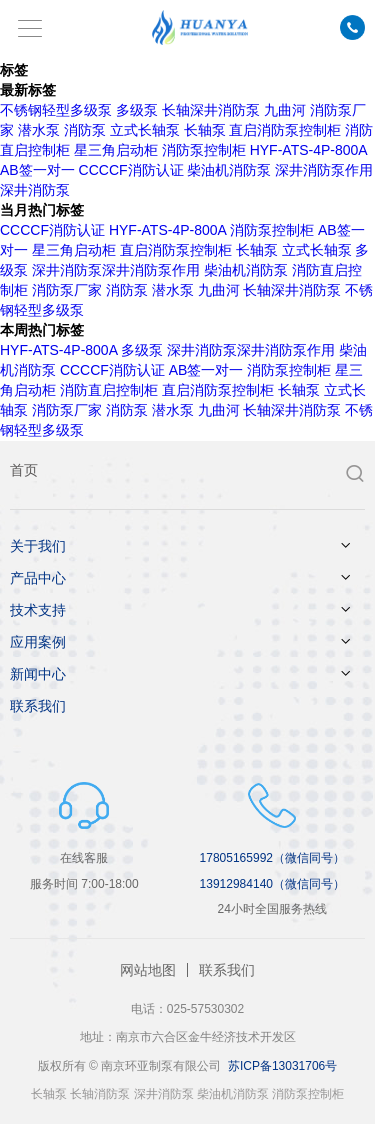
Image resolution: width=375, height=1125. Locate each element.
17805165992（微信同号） (272, 858)
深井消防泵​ (35, 190)
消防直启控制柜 (109, 390)
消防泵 (85, 130)
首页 (24, 470)
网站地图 (148, 970)
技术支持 (38, 610)
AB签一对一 (37, 170)
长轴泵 (205, 130)
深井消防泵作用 (324, 170)
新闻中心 (38, 674)
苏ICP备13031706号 (282, 1066)
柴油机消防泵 (229, 170)
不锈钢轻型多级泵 (56, 110)
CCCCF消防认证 (131, 170)
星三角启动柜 (116, 150)
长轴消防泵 (100, 1094)
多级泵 (137, 110)
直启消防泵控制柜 (285, 130)
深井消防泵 (164, 1094)
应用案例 (38, 642)
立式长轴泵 (145, 130)
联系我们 (38, 706)
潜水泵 (39, 130)
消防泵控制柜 (204, 150)
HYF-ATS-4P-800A (308, 150)
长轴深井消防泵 (211, 110)
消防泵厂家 (67, 290)
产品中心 (38, 578)
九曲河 (285, 110)
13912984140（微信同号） (272, 884)
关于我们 (38, 546)
